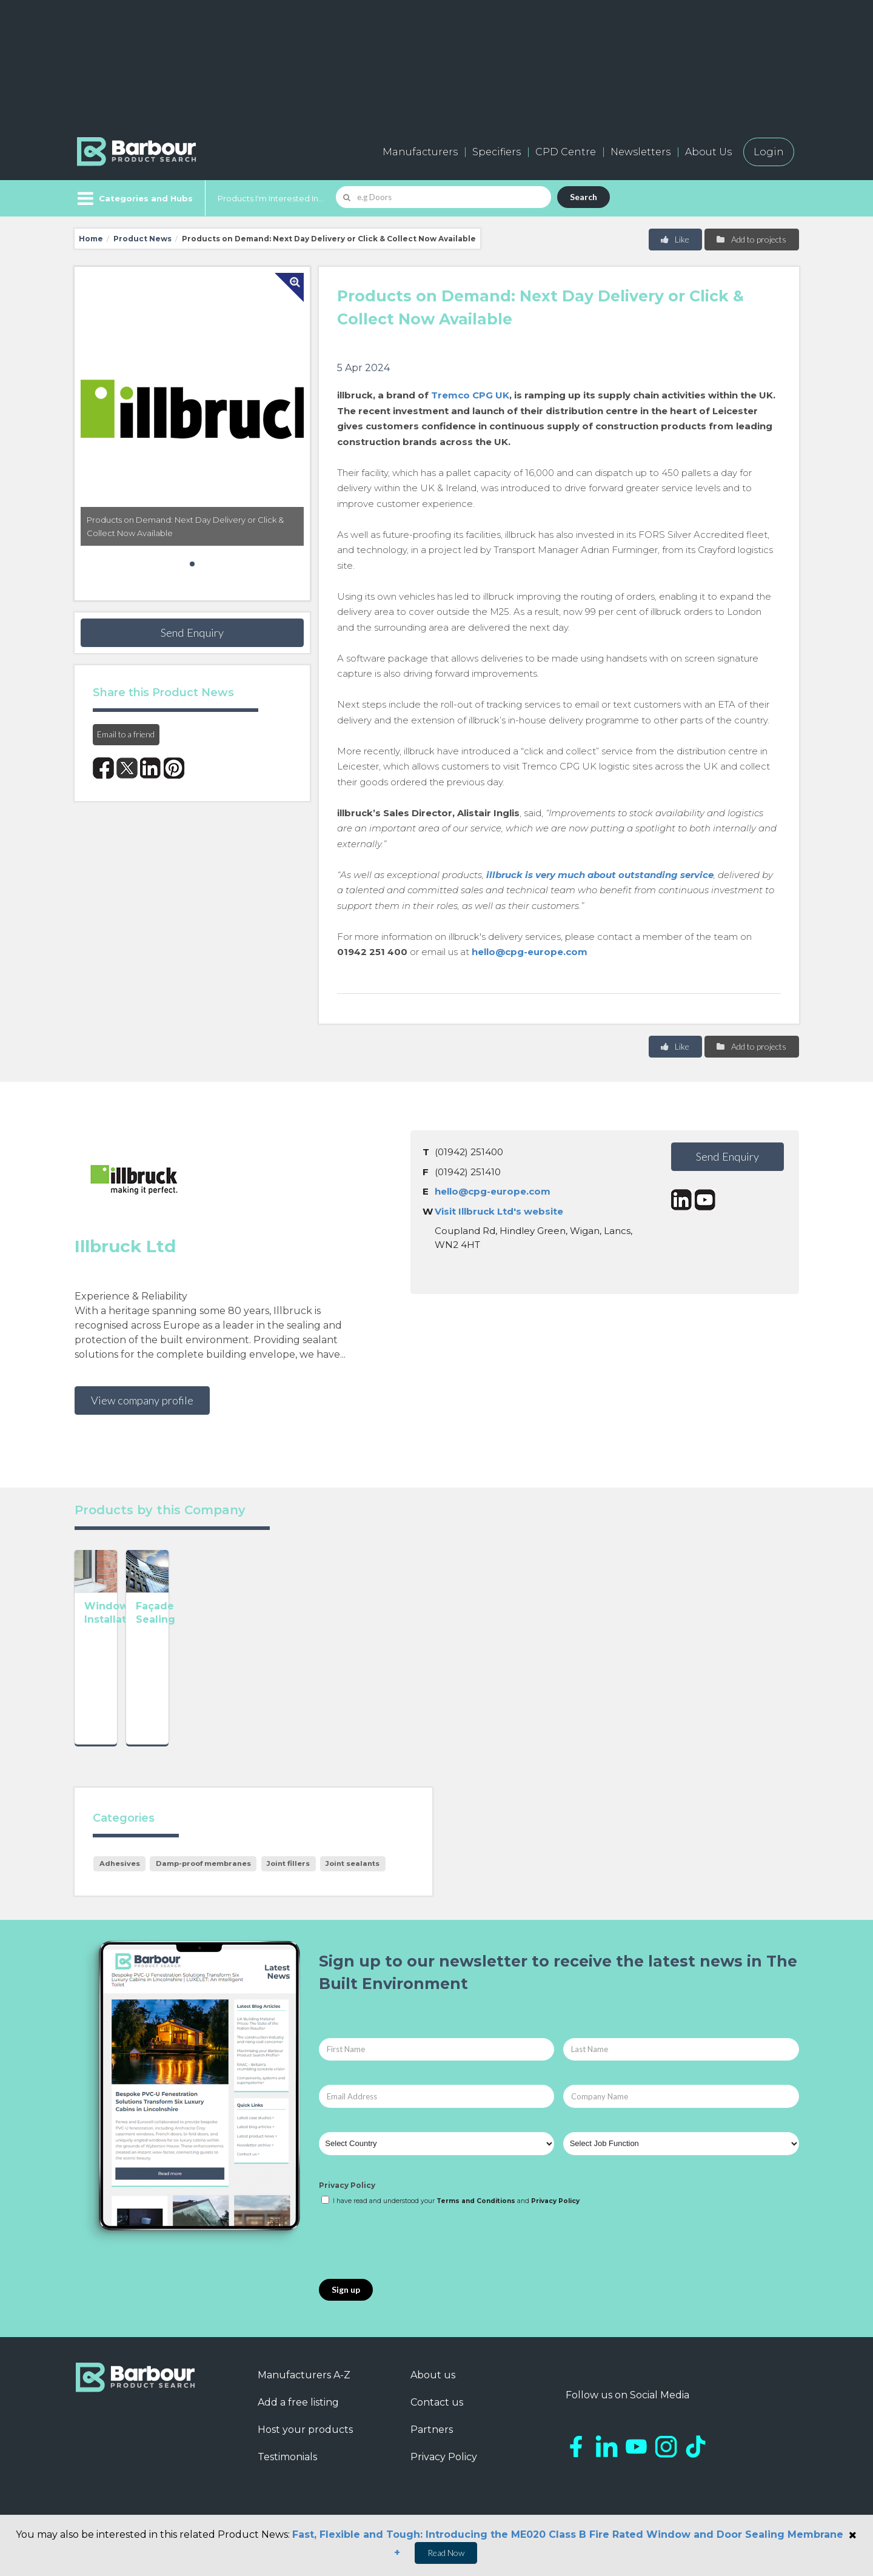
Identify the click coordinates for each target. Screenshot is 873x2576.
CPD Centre (565, 152)
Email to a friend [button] (126, 734)
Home (91, 238)
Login (769, 152)
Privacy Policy (347, 2199)
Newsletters (640, 152)
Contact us (436, 2416)
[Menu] (134, 198)
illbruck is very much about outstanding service (600, 874)
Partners (431, 2443)
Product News (142, 238)
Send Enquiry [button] (192, 632)
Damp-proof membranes (203, 1877)
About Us (708, 152)
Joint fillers (288, 1877)
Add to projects (750, 239)
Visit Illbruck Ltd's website (499, 1211)
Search (583, 197)
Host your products (305, 2443)
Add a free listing (298, 2416)
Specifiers (496, 152)
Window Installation (137, 1701)
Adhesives (119, 1877)
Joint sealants (353, 1877)
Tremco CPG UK (470, 395)
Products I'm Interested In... (271, 198)
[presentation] (411, 2257)
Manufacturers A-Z (304, 2389)
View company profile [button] (142, 1400)
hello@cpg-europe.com (529, 952)
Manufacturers (420, 152)
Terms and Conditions (475, 2215)
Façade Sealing (271, 1701)
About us (432, 2389)
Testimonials (287, 2471)
